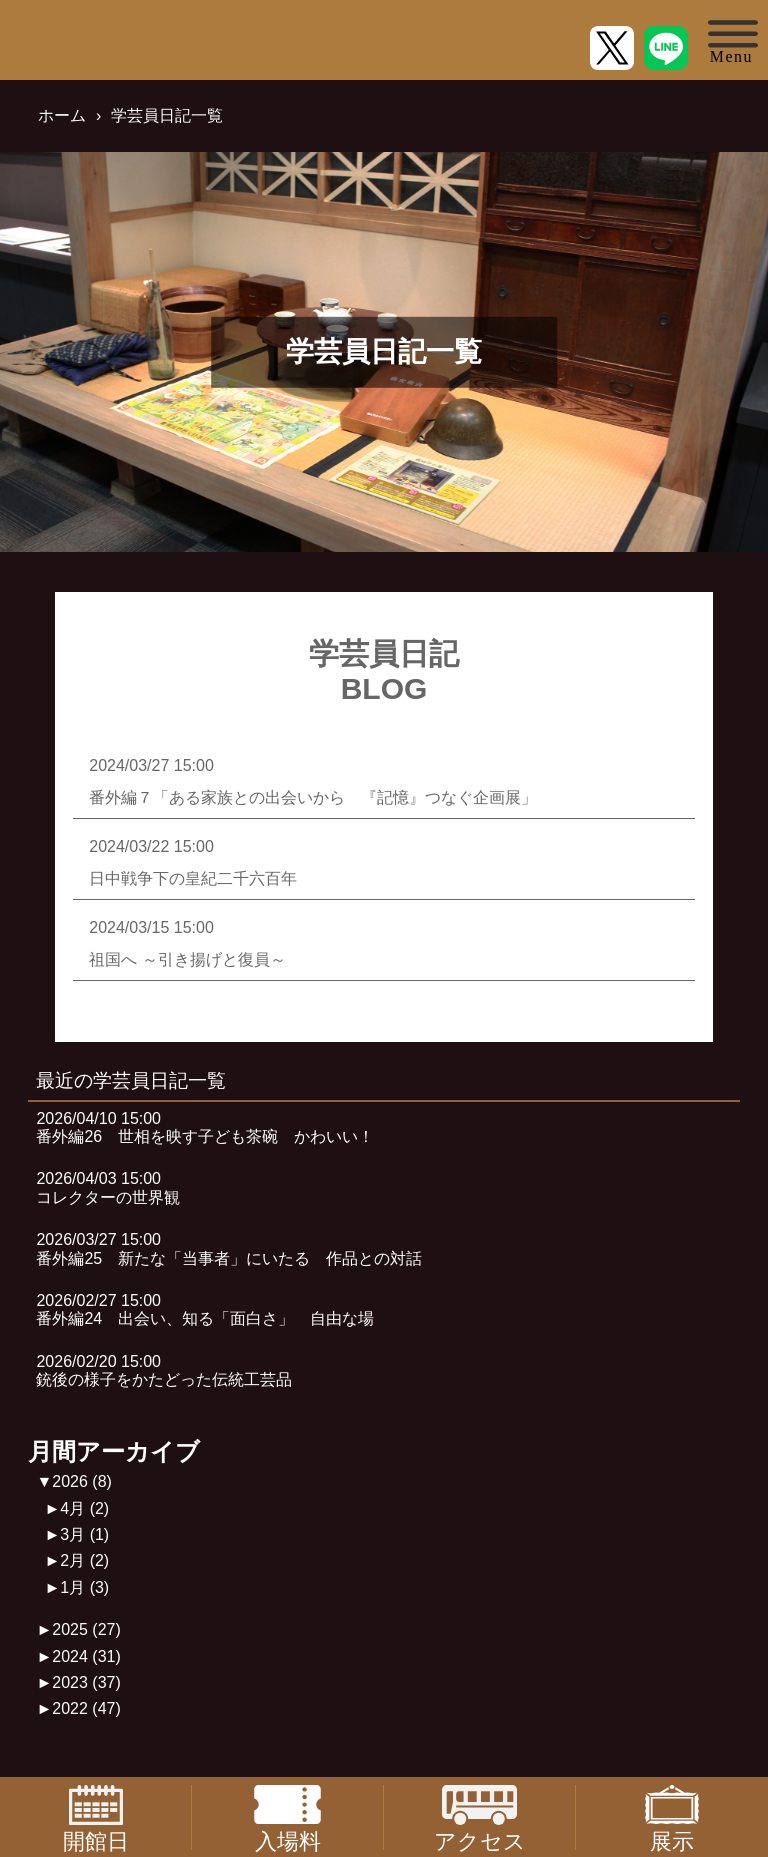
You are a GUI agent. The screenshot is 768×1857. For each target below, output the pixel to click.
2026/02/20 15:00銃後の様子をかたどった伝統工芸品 (164, 1370)
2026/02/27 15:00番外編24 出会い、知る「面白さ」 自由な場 (205, 1309)
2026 (82, 1481)
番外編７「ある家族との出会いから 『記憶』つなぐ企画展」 (313, 797)
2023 (86, 1682)
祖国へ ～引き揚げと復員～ (187, 959)
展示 (672, 1817)
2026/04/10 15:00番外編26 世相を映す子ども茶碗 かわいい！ (205, 1127)
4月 (84, 1508)
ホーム (62, 115)
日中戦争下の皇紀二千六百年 (193, 878)
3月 (84, 1534)
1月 (84, 1587)
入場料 (287, 1817)
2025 (86, 1629)
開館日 (96, 1817)
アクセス (480, 1817)
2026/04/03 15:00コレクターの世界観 (108, 1187)
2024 (86, 1656)
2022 (86, 1708)
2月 (84, 1560)
